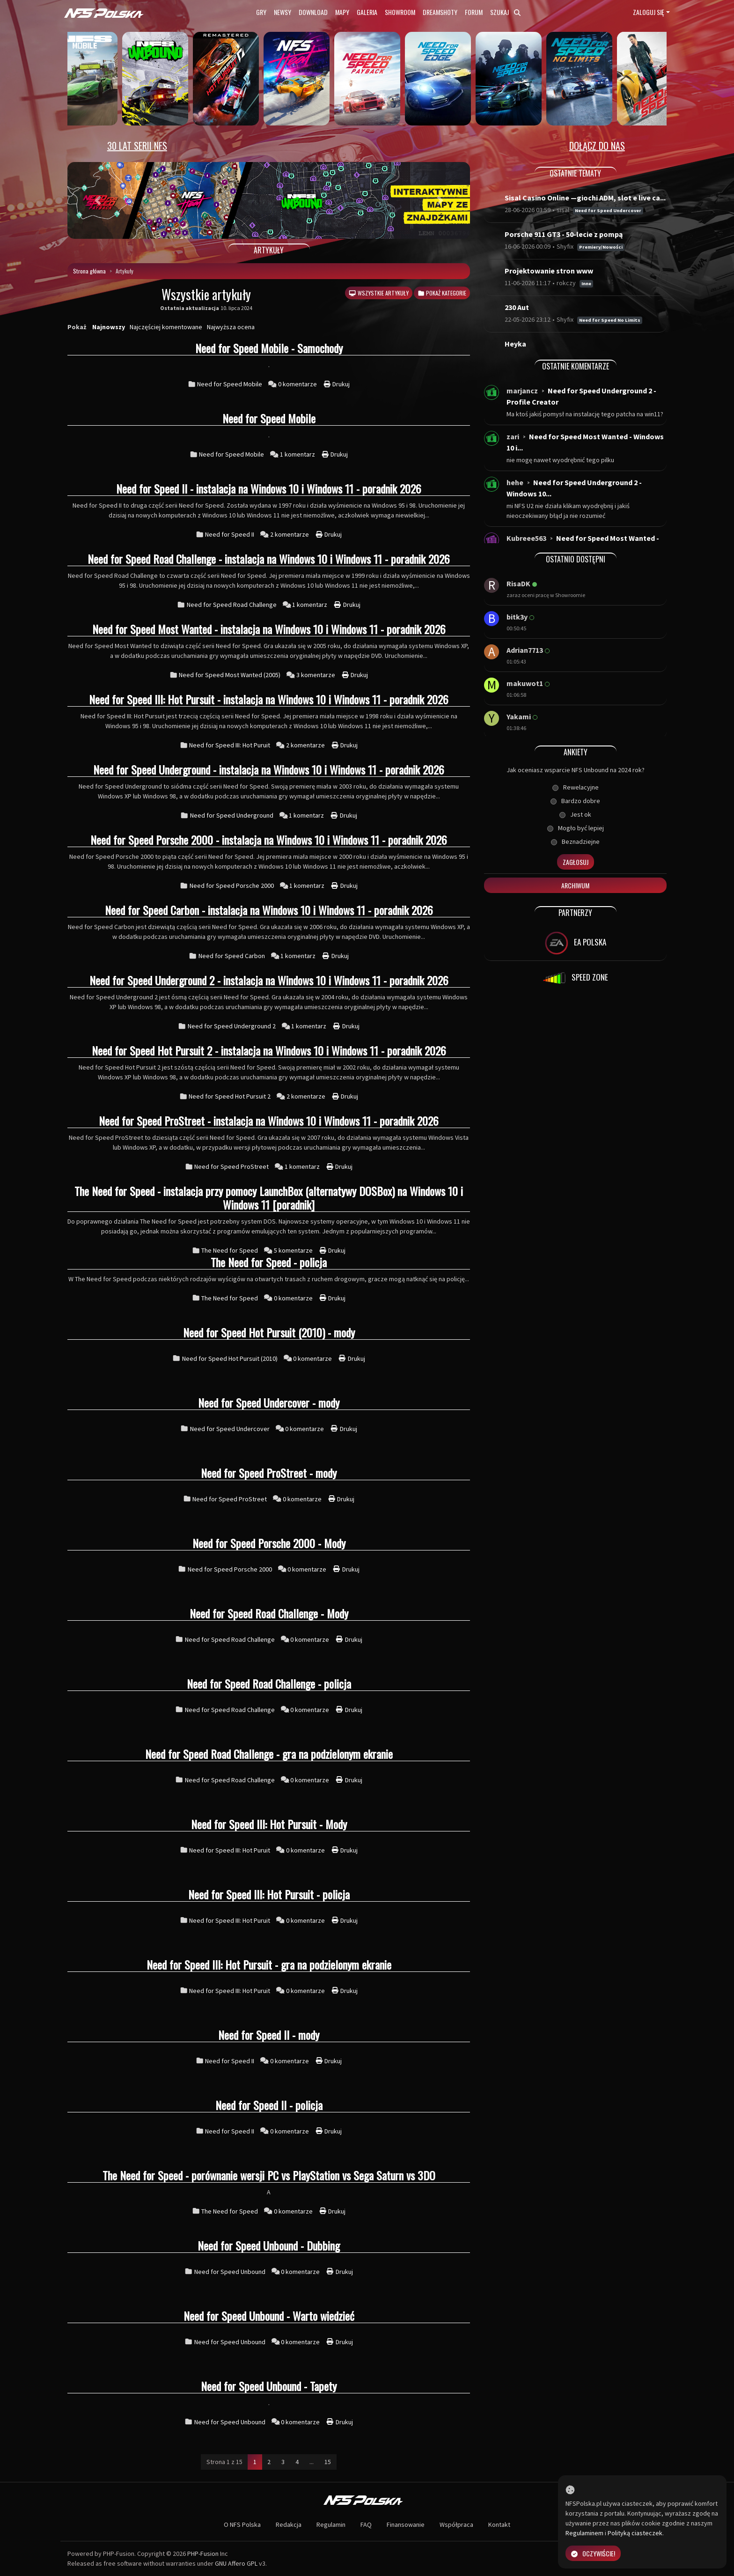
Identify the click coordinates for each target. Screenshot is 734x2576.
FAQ (366, 2524)
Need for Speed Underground (231, 815)
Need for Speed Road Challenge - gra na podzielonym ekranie (269, 1753)
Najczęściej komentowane (166, 327)
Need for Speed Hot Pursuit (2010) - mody (269, 1332)
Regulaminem (584, 2533)
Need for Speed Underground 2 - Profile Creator (581, 396)
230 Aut (517, 307)
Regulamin (330, 2524)
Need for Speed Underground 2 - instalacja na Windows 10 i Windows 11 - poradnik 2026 (268, 980)
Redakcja (288, 2524)
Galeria (367, 12)
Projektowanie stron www (549, 270)
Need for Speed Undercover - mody (268, 1402)
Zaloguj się (648, 12)
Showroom (400, 12)
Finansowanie (406, 2524)
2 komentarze (290, 534)
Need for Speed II (229, 534)
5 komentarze (294, 1250)
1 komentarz (298, 454)
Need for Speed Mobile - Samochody (269, 348)
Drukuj (336, 384)
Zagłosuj (575, 862)
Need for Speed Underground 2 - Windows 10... (574, 488)
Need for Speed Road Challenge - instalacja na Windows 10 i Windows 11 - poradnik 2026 (269, 558)
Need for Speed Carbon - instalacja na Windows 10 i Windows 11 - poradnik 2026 (269, 909)
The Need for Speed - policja (269, 1262)
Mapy (342, 12)
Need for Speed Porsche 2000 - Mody (268, 1543)
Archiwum (575, 885)
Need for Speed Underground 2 (232, 1026)
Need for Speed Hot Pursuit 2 (230, 1096)
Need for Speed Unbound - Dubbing (269, 2245)
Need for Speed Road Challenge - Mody (269, 1613)
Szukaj (505, 12)
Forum (474, 12)
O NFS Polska (242, 2524)
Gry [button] (261, 12)
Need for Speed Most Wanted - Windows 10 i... (585, 442)
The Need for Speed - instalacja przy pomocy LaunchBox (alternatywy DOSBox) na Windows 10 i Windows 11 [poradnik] (268, 1197)
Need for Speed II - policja (269, 2104)
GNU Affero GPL (236, 2563)
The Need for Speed (229, 1250)
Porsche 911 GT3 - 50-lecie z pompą (564, 234)
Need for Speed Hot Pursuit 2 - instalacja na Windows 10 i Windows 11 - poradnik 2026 (269, 1050)
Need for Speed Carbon (231, 956)
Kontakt (499, 2524)
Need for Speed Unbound (229, 2271)
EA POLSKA (575, 943)
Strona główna (89, 270)
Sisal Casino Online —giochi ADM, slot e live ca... (585, 197)
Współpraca (456, 2524)
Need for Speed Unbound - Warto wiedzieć (269, 2315)
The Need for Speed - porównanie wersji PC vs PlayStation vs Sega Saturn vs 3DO (269, 2175)
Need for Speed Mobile (229, 384)
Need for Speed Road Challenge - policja (269, 1683)
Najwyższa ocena (231, 327)
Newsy (282, 12)
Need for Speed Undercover (230, 1429)
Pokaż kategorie (442, 292)
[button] (97, 200)
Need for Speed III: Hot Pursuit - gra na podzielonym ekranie (269, 1964)
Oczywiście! (593, 2553)
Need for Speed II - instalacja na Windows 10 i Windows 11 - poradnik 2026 (268, 488)
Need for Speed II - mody (268, 2034)
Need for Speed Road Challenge (232, 604)
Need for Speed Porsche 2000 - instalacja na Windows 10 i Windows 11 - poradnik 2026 (268, 839)
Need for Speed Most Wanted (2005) (229, 675)
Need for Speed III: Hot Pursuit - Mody (269, 1824)
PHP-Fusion (203, 2553)
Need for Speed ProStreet (231, 1166)
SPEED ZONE (575, 978)
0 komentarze (298, 384)
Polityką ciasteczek (635, 2533)
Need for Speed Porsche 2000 (232, 885)
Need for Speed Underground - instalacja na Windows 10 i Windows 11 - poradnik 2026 (268, 769)
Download (313, 12)
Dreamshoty (440, 12)
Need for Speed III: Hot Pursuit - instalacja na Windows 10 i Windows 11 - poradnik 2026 (268, 699)
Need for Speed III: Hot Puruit (229, 745)
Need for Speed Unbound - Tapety (269, 2385)
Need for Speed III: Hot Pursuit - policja (269, 1894)
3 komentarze (316, 675)
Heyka (515, 343)
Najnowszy (108, 327)
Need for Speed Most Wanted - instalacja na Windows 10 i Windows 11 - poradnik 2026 (269, 628)
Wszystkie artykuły (378, 292)
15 (327, 2462)
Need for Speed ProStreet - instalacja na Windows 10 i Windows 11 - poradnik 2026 (269, 1120)
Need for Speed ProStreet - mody (269, 1472)
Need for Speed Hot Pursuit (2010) (230, 1358)
